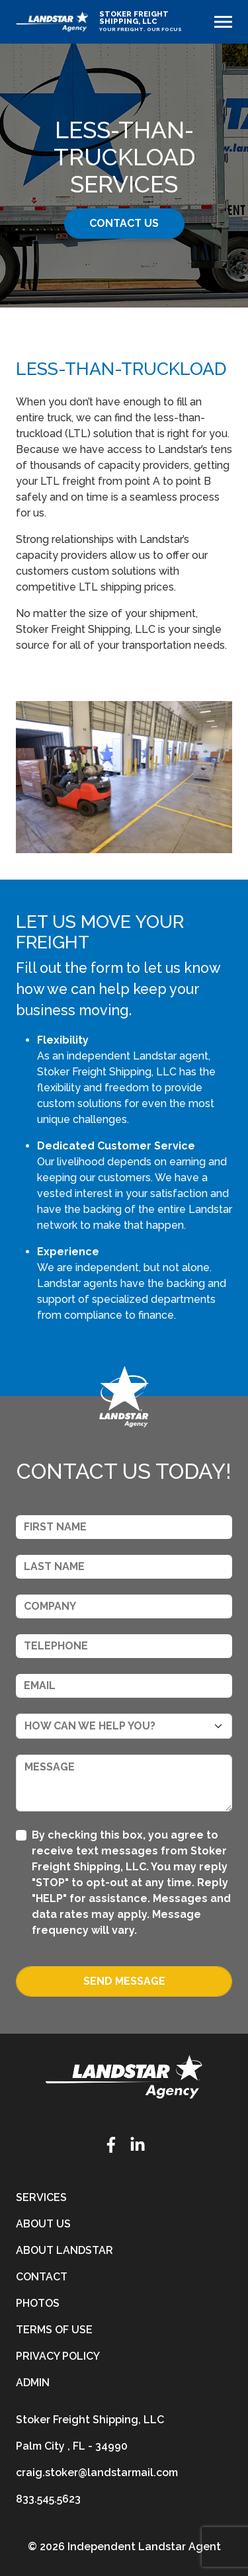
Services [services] (41, 2197)
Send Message (124, 1981)
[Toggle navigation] (223, 22)
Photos (38, 2303)
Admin (33, 2382)
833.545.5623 (48, 2499)
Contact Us (124, 223)
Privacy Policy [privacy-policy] (58, 2356)
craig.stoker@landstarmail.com (97, 2472)
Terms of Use (54, 2329)
